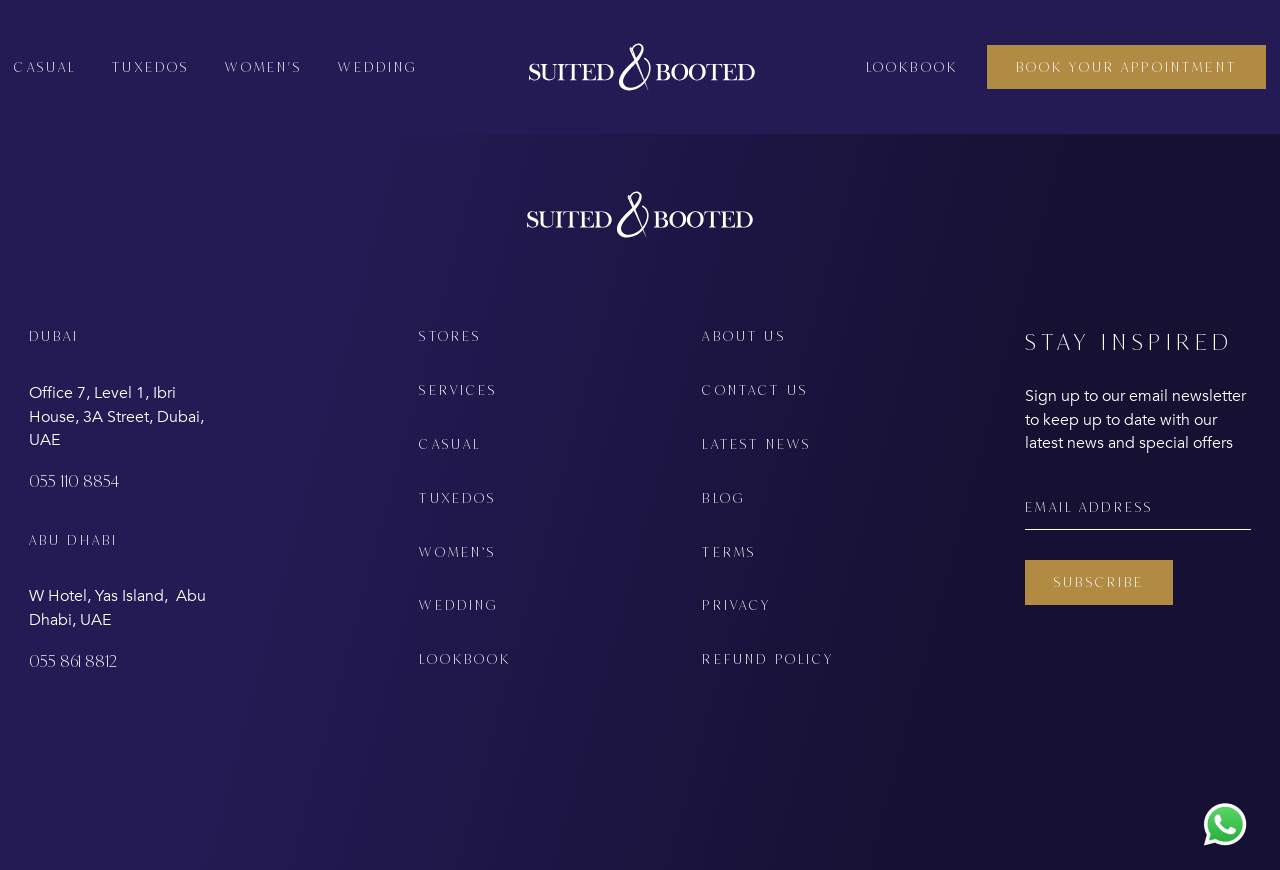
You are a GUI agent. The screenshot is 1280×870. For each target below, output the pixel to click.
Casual (45, 67)
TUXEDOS (457, 498)
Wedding (377, 67)
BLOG (723, 498)
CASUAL (450, 444)
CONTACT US (755, 390)
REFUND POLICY (768, 659)
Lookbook (912, 67)
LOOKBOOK (465, 659)
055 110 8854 (74, 481)
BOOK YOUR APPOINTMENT (1126, 67)
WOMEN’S (457, 552)
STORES (450, 336)
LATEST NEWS (756, 444)
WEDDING (458, 605)
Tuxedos (150, 67)
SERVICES (458, 390)
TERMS (729, 552)
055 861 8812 (73, 661)
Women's (263, 67)
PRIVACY (736, 605)
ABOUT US (743, 336)
